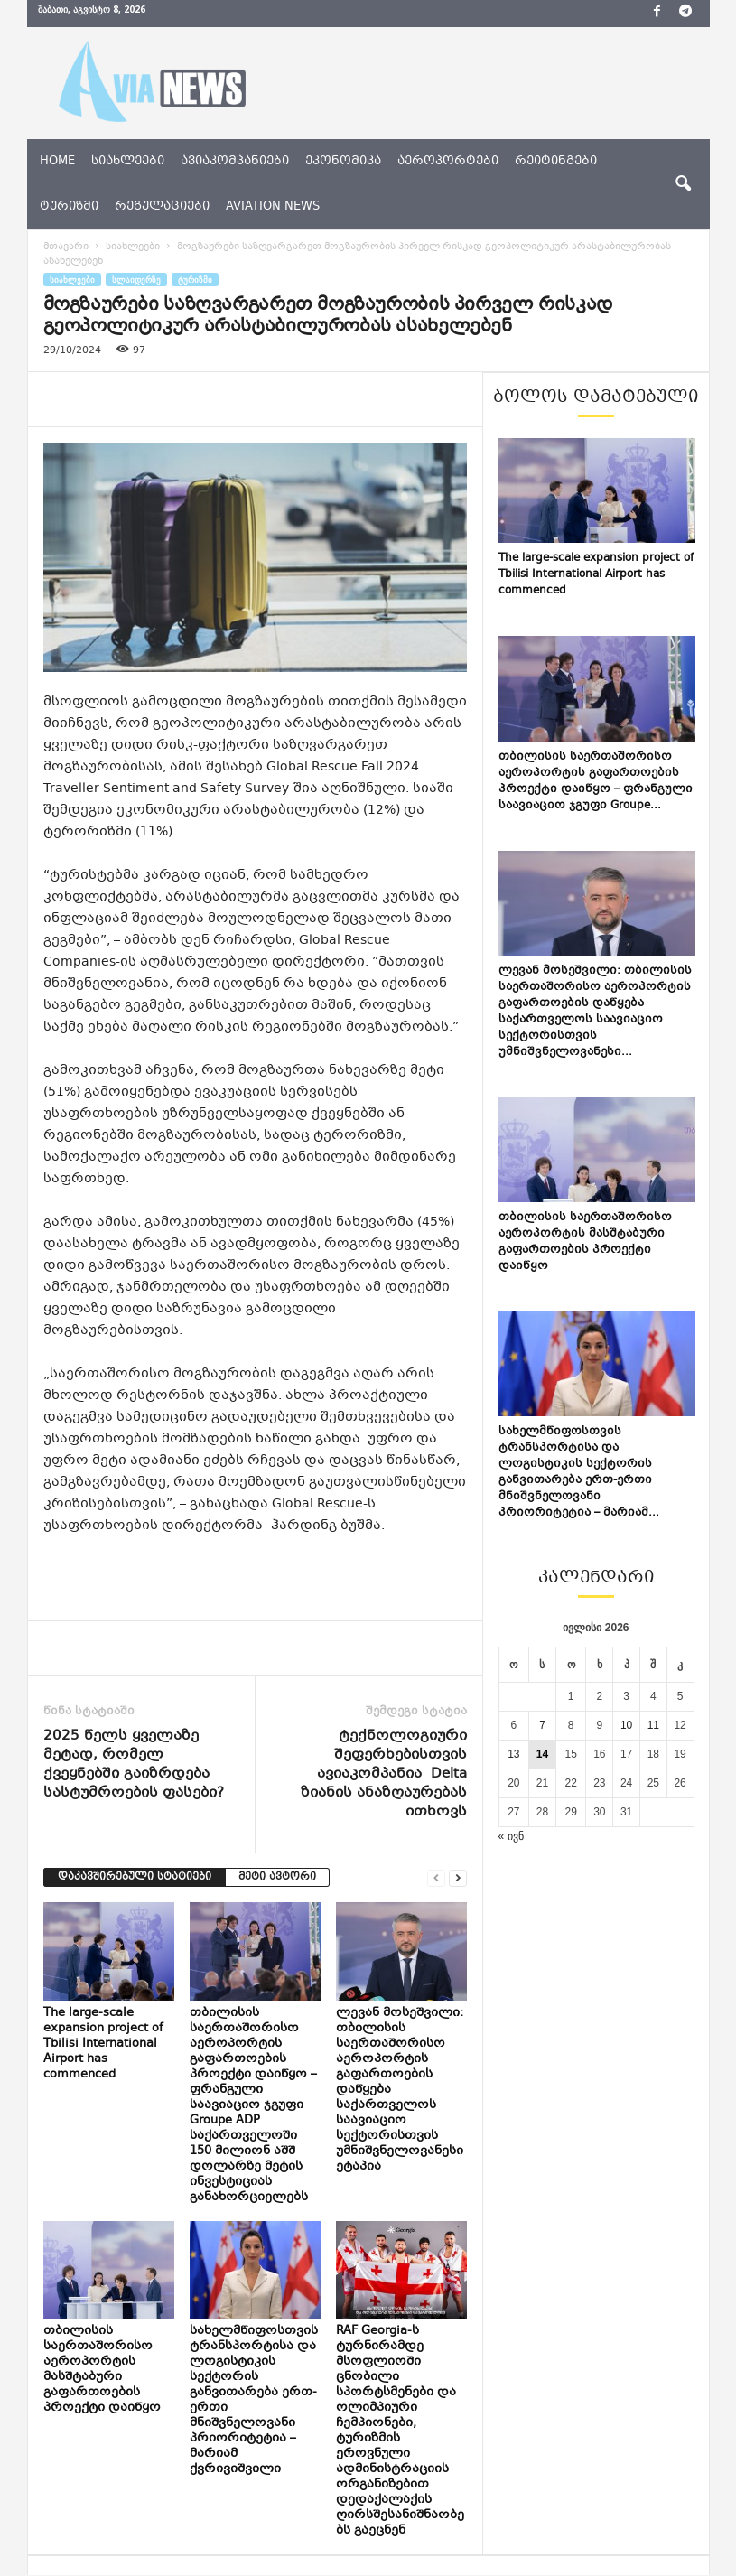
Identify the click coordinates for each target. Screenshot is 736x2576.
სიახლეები (127, 162)
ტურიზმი (69, 207)
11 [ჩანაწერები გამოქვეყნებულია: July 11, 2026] (653, 1725)
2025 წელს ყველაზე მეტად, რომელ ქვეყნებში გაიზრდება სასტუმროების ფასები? (133, 1765)
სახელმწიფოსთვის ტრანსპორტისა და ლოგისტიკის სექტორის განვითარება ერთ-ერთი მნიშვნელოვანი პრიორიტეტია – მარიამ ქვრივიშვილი (254, 2400)
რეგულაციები (162, 207)
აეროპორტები (447, 162)
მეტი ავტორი (277, 1877)
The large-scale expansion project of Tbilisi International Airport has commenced (103, 2044)
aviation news (273, 207)
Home (57, 162)
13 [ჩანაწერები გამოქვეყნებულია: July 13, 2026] (513, 1754)
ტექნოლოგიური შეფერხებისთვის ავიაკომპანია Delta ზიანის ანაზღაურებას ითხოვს (384, 1774)
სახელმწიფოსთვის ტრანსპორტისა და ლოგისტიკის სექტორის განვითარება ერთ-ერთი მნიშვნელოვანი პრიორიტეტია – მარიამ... (578, 1472)
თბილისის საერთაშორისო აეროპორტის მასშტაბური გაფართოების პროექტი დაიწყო (102, 2369)
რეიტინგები (556, 162)
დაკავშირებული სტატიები (134, 1877)
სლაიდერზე (136, 279)
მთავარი (66, 247)
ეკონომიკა (343, 162)
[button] (683, 184)
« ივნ (511, 1836)
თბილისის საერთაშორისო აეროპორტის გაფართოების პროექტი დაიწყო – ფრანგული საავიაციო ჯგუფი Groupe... (595, 781)
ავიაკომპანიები (235, 162)
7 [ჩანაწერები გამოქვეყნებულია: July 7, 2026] (542, 1725)
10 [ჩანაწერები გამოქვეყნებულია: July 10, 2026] (626, 1725)
